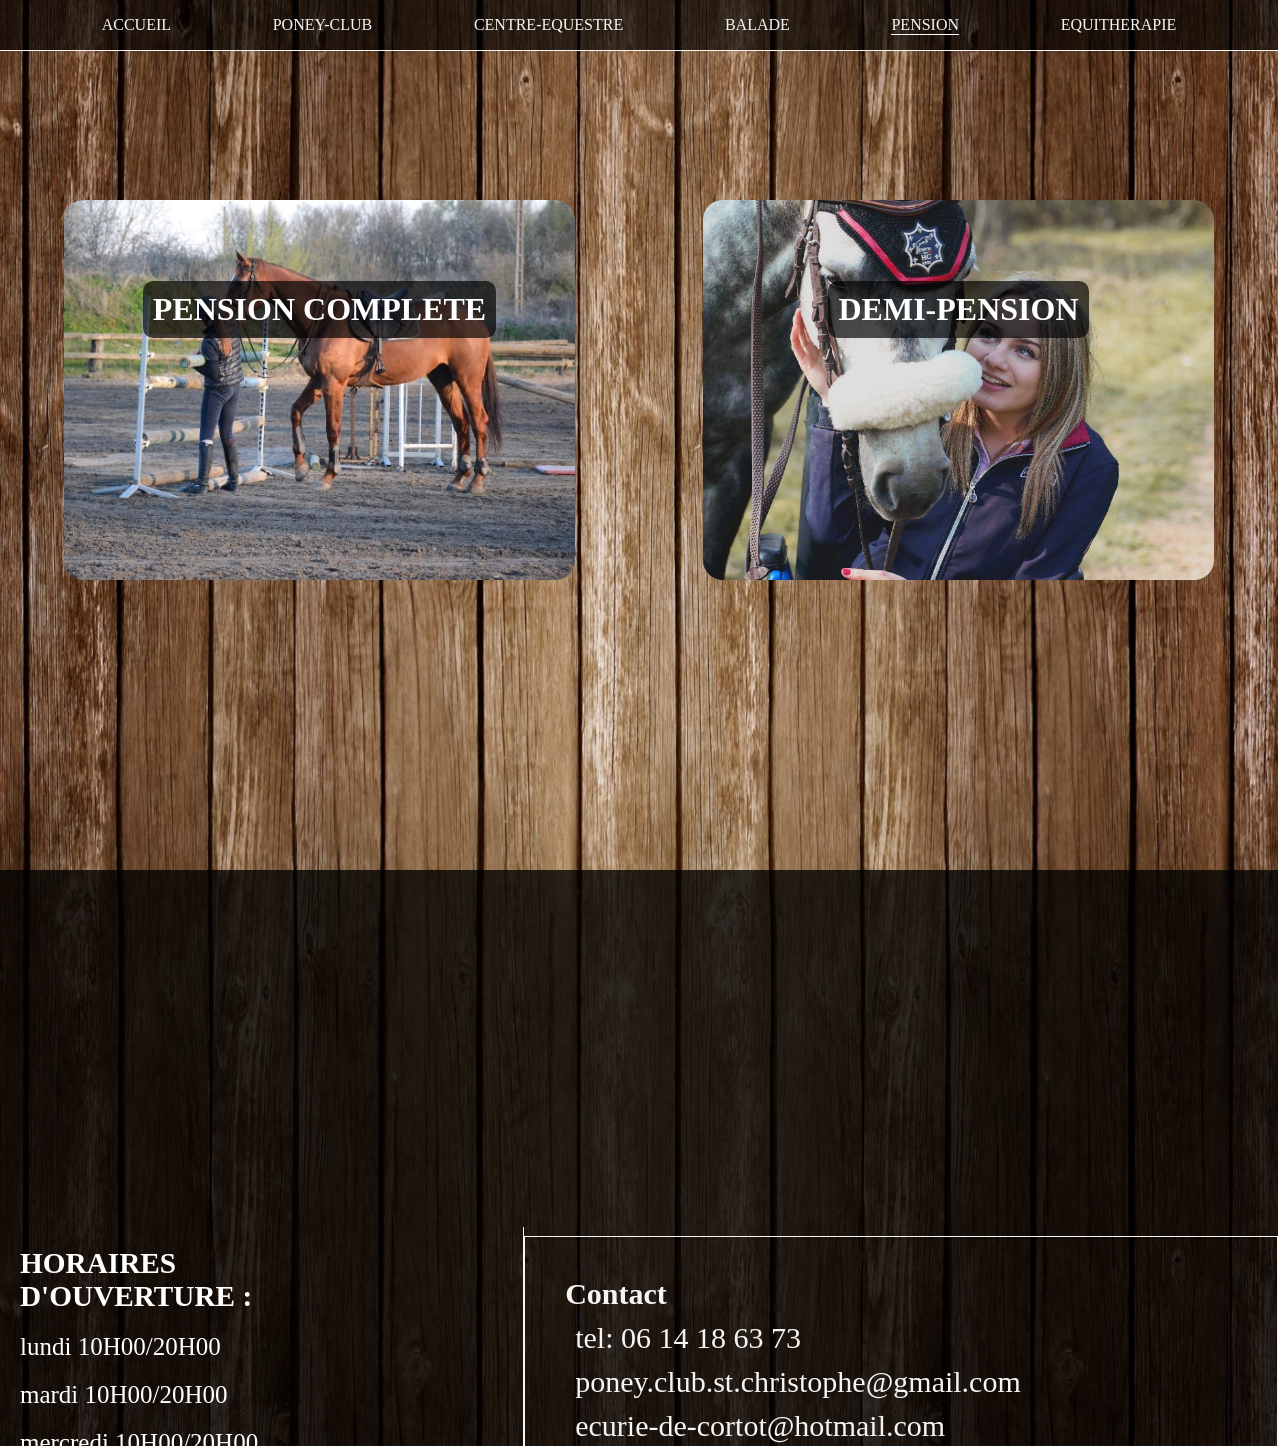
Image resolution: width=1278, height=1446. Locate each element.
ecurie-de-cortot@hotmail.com (760, 1425)
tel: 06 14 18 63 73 (688, 1337)
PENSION (925, 24)
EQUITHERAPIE (1119, 24)
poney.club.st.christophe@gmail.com (798, 1381)
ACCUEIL (136, 24)
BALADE (757, 24)
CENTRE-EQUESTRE (548, 24)
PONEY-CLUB (323, 24)
